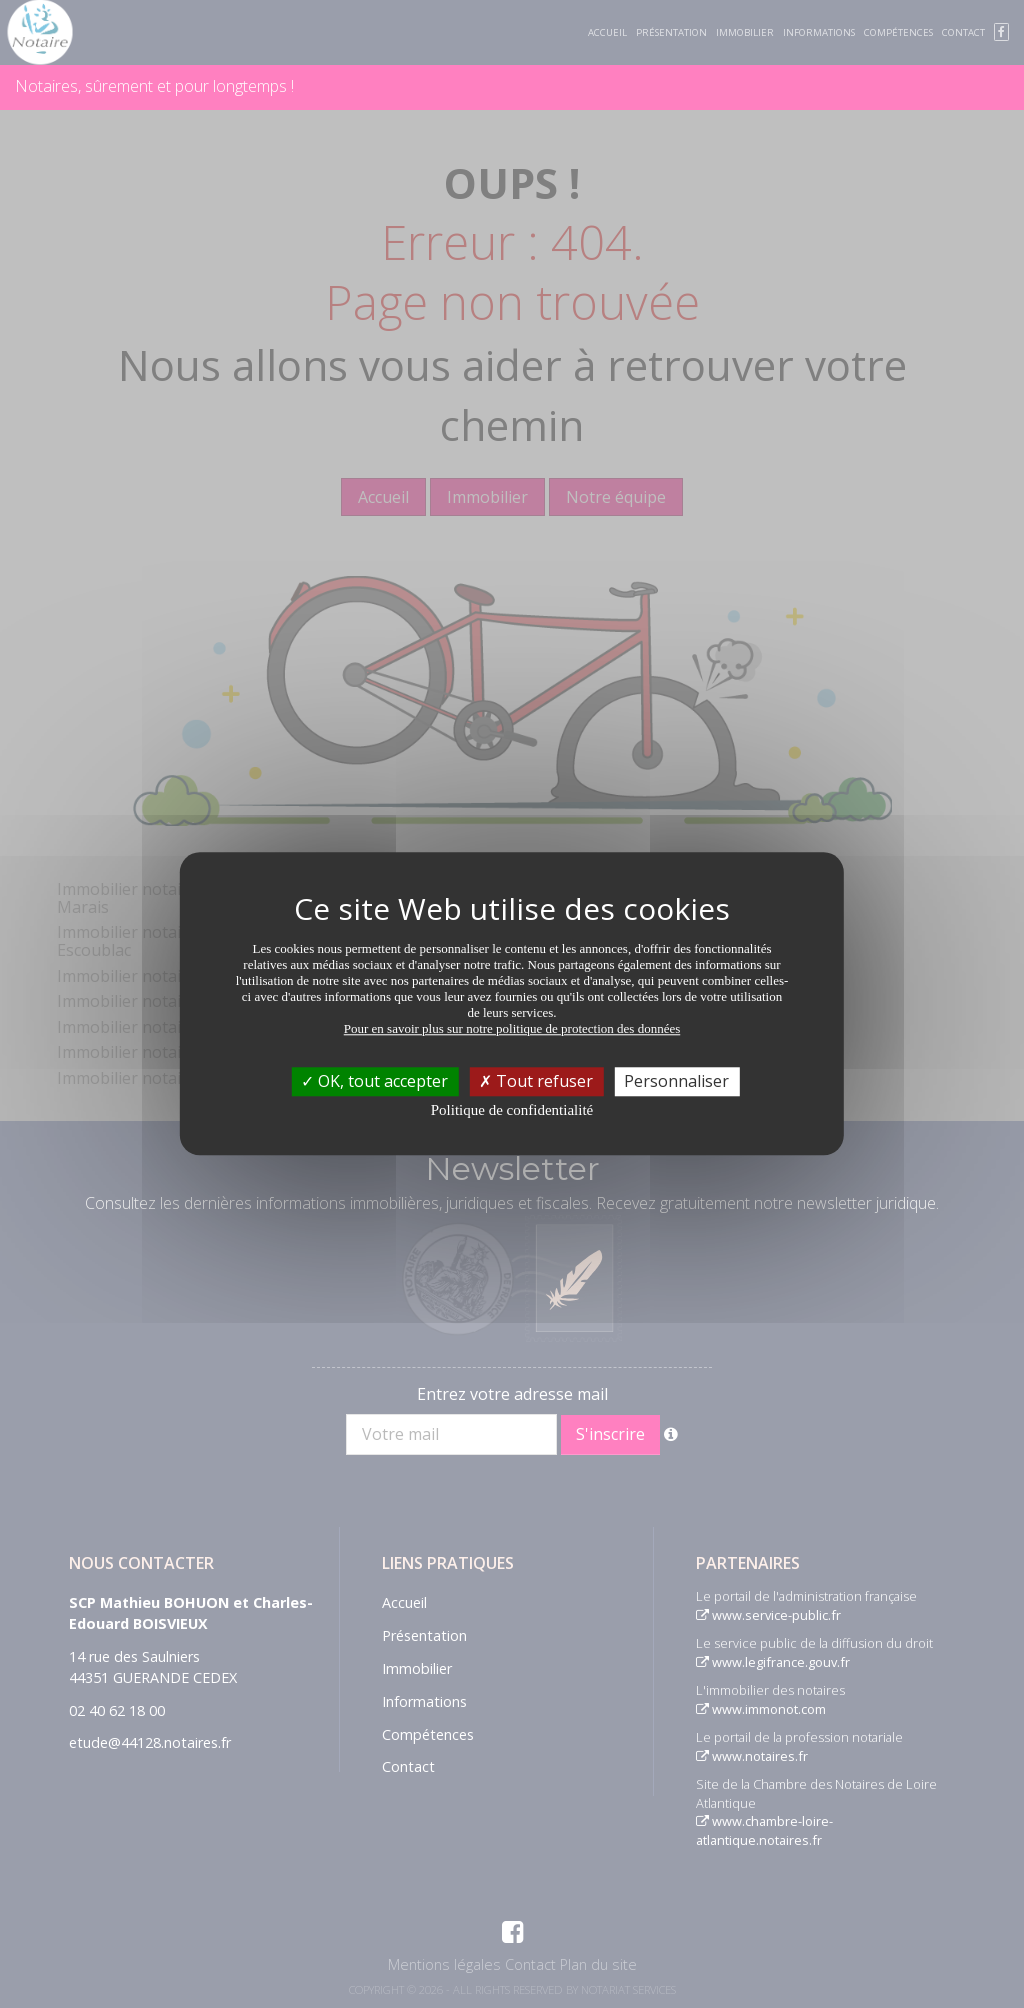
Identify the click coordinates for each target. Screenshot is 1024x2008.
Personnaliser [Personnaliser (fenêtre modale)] (676, 1081)
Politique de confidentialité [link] (512, 1110)
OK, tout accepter (374, 1081)
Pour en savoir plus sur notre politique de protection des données (512, 1028)
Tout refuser (536, 1081)
